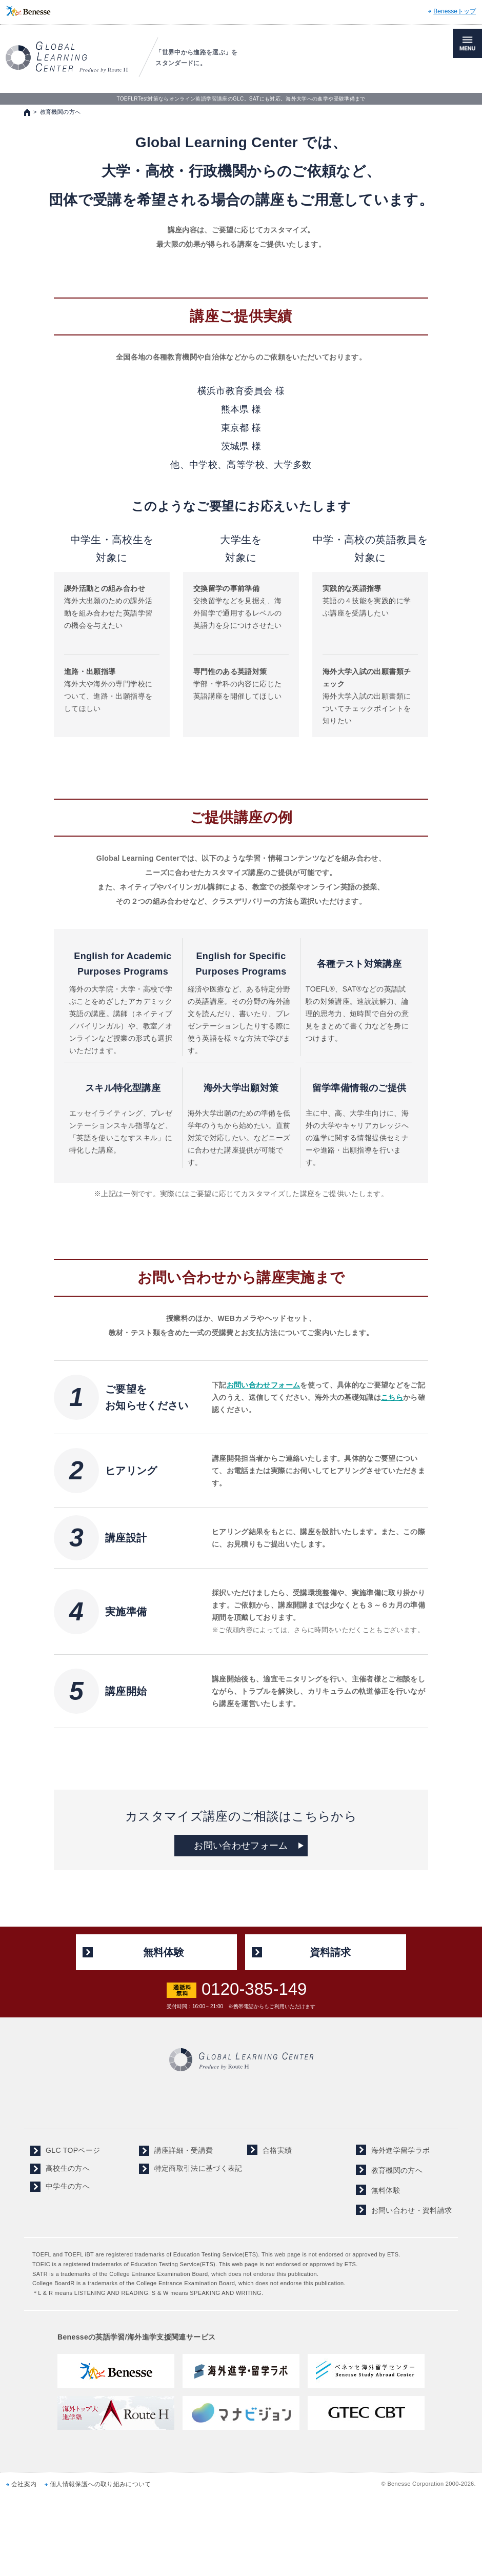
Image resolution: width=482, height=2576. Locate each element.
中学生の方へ (68, 2186)
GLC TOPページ (73, 2150)
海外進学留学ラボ (400, 2150)
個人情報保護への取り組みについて (100, 2484)
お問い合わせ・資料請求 (411, 2210)
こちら (392, 1397)
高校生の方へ (68, 2168)
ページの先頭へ (464, 1909)
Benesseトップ (454, 11)
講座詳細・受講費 (183, 2150)
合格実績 (277, 2150)
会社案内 (23, 2484)
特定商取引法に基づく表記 (198, 2168)
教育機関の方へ (397, 2170)
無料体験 (163, 1952)
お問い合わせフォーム (263, 1385)
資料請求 (330, 1952)
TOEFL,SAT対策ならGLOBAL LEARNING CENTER (67, 56)
